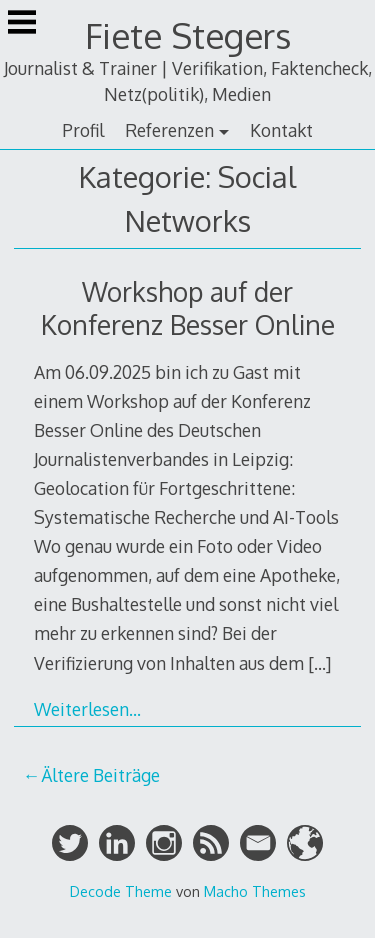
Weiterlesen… (87, 709)
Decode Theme (121, 891)
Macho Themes (255, 891)
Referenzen (169, 130)
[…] (319, 663)
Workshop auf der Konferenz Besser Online (188, 308)
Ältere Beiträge (100, 775)
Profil (83, 130)
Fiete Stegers (188, 35)
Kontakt (281, 130)
